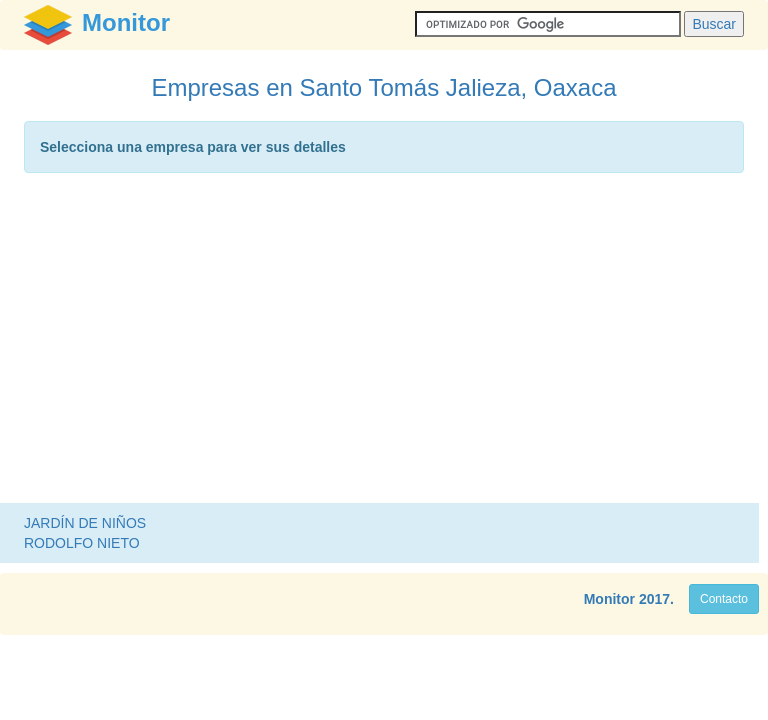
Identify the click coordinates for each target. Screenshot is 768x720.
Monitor (609, 599)
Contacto (724, 599)
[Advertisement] (384, 343)
